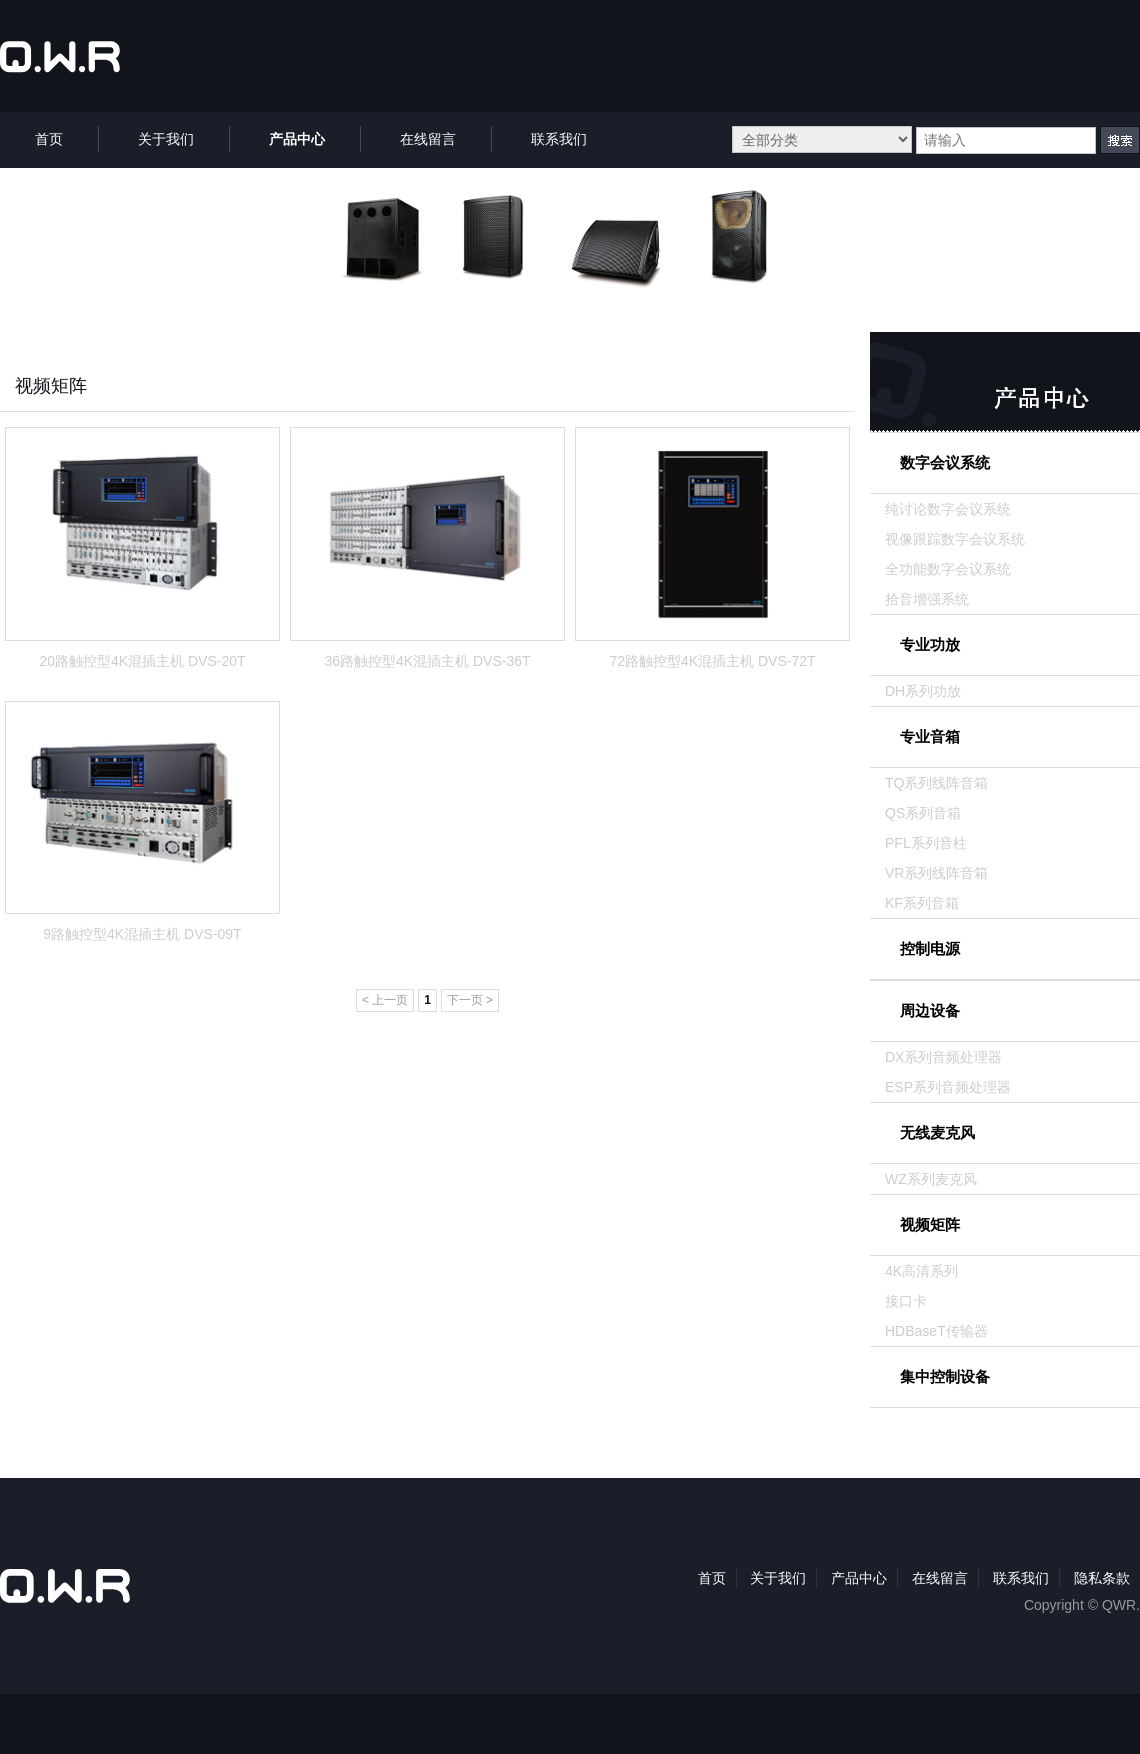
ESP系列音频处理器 (948, 1087)
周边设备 (930, 1010)
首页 (712, 1578)
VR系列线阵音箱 (936, 873)
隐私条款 (1102, 1578)
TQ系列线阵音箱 (936, 783)
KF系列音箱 (922, 903)
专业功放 (930, 644)
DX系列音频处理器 (943, 1057)
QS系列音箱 (923, 813)
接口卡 (906, 1301)
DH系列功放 (923, 691)
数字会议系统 (945, 462)
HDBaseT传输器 (936, 1331)
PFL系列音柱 (926, 843)
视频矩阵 (930, 1224)
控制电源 (930, 948)
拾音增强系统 (927, 599)
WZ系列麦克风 (931, 1179)
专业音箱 (930, 736)
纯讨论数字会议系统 (948, 509)
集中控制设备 (945, 1376)
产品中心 (859, 1578)
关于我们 (778, 1578)
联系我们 (1021, 1578)
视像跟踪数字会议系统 (955, 539)
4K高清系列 (921, 1271)
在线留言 (940, 1578)
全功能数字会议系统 (948, 569)
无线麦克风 (937, 1132)
